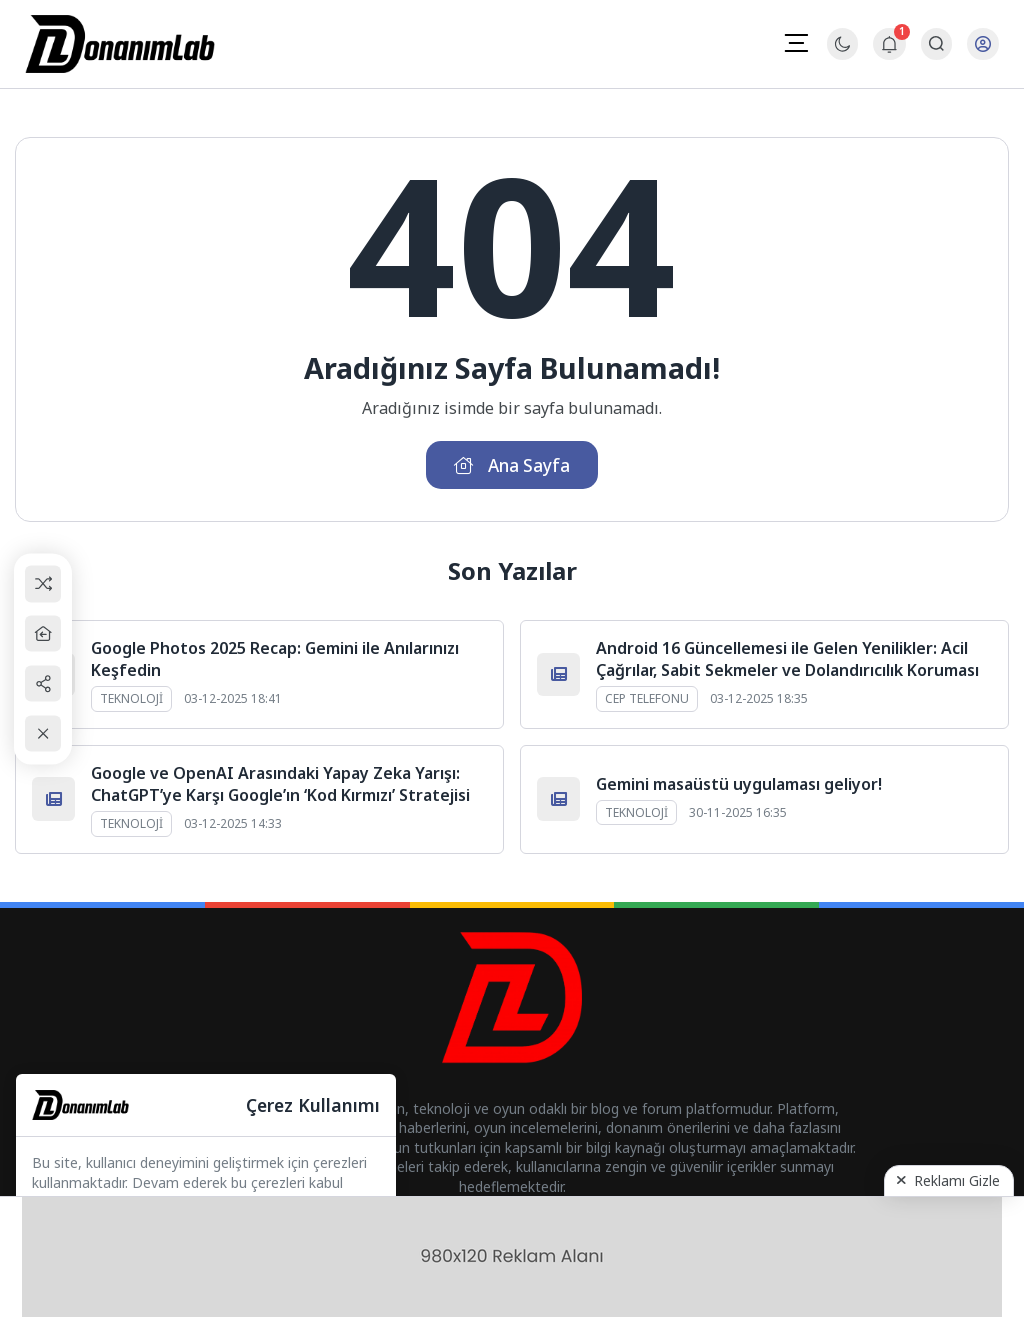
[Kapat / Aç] (45, 734)
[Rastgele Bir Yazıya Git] (45, 583)
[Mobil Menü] (796, 43)
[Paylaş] (45, 683)
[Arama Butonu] (936, 44)
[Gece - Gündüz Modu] (842, 54)
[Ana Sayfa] (45, 633)
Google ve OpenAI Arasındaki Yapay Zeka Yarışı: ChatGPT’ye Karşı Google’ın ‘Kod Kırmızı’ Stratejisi (280, 786)
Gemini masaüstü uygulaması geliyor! (739, 786)
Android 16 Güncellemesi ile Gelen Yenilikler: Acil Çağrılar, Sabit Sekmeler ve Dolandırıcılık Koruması (787, 661)
